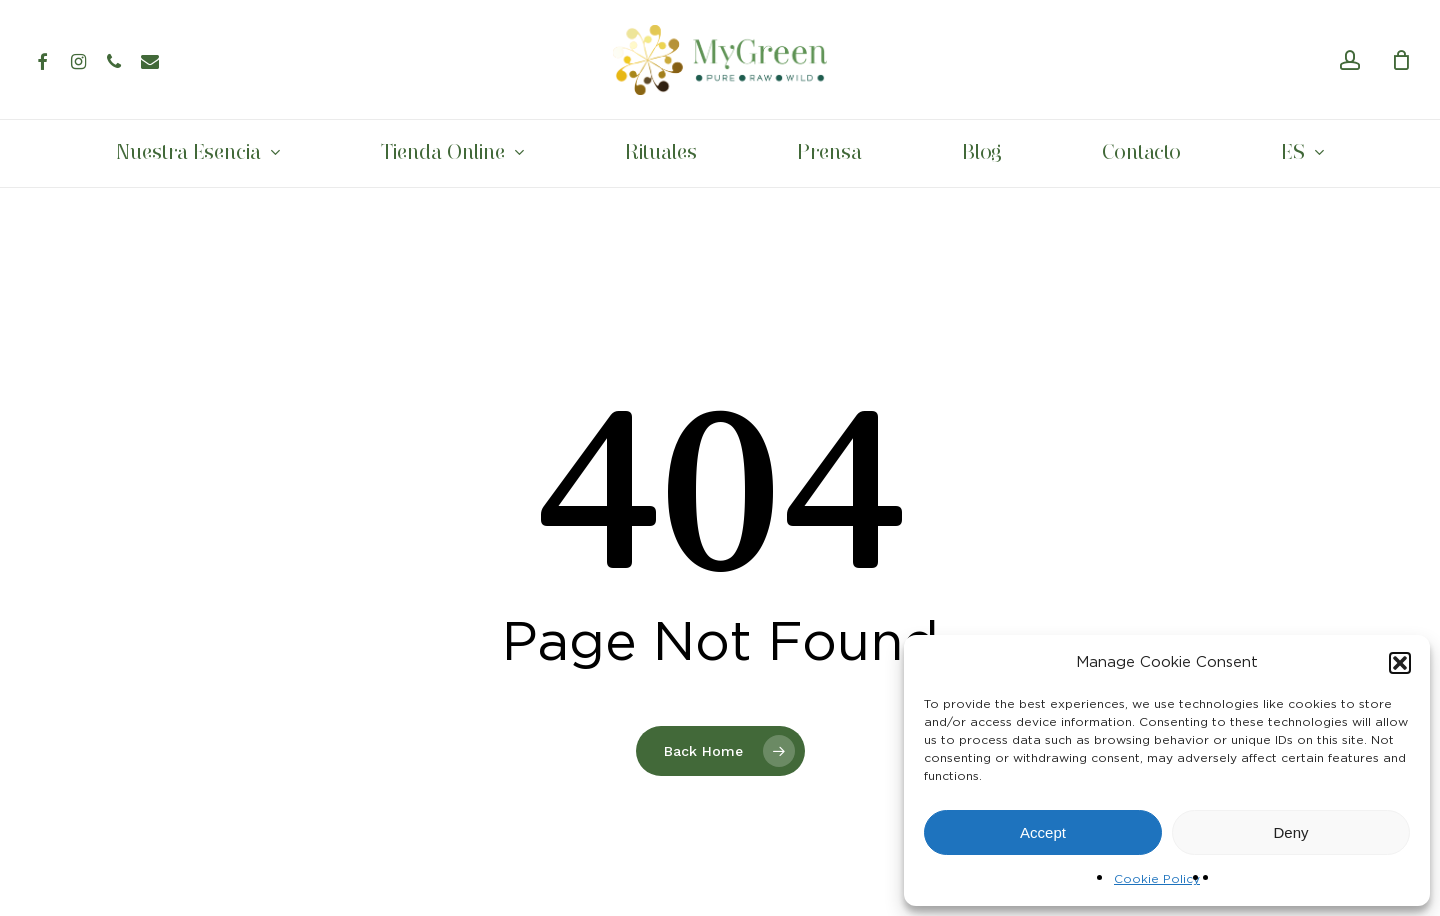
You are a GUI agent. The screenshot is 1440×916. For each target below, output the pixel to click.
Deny (1290, 832)
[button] (1400, 663)
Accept (1043, 832)
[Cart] (1401, 60)
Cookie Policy (1157, 878)
